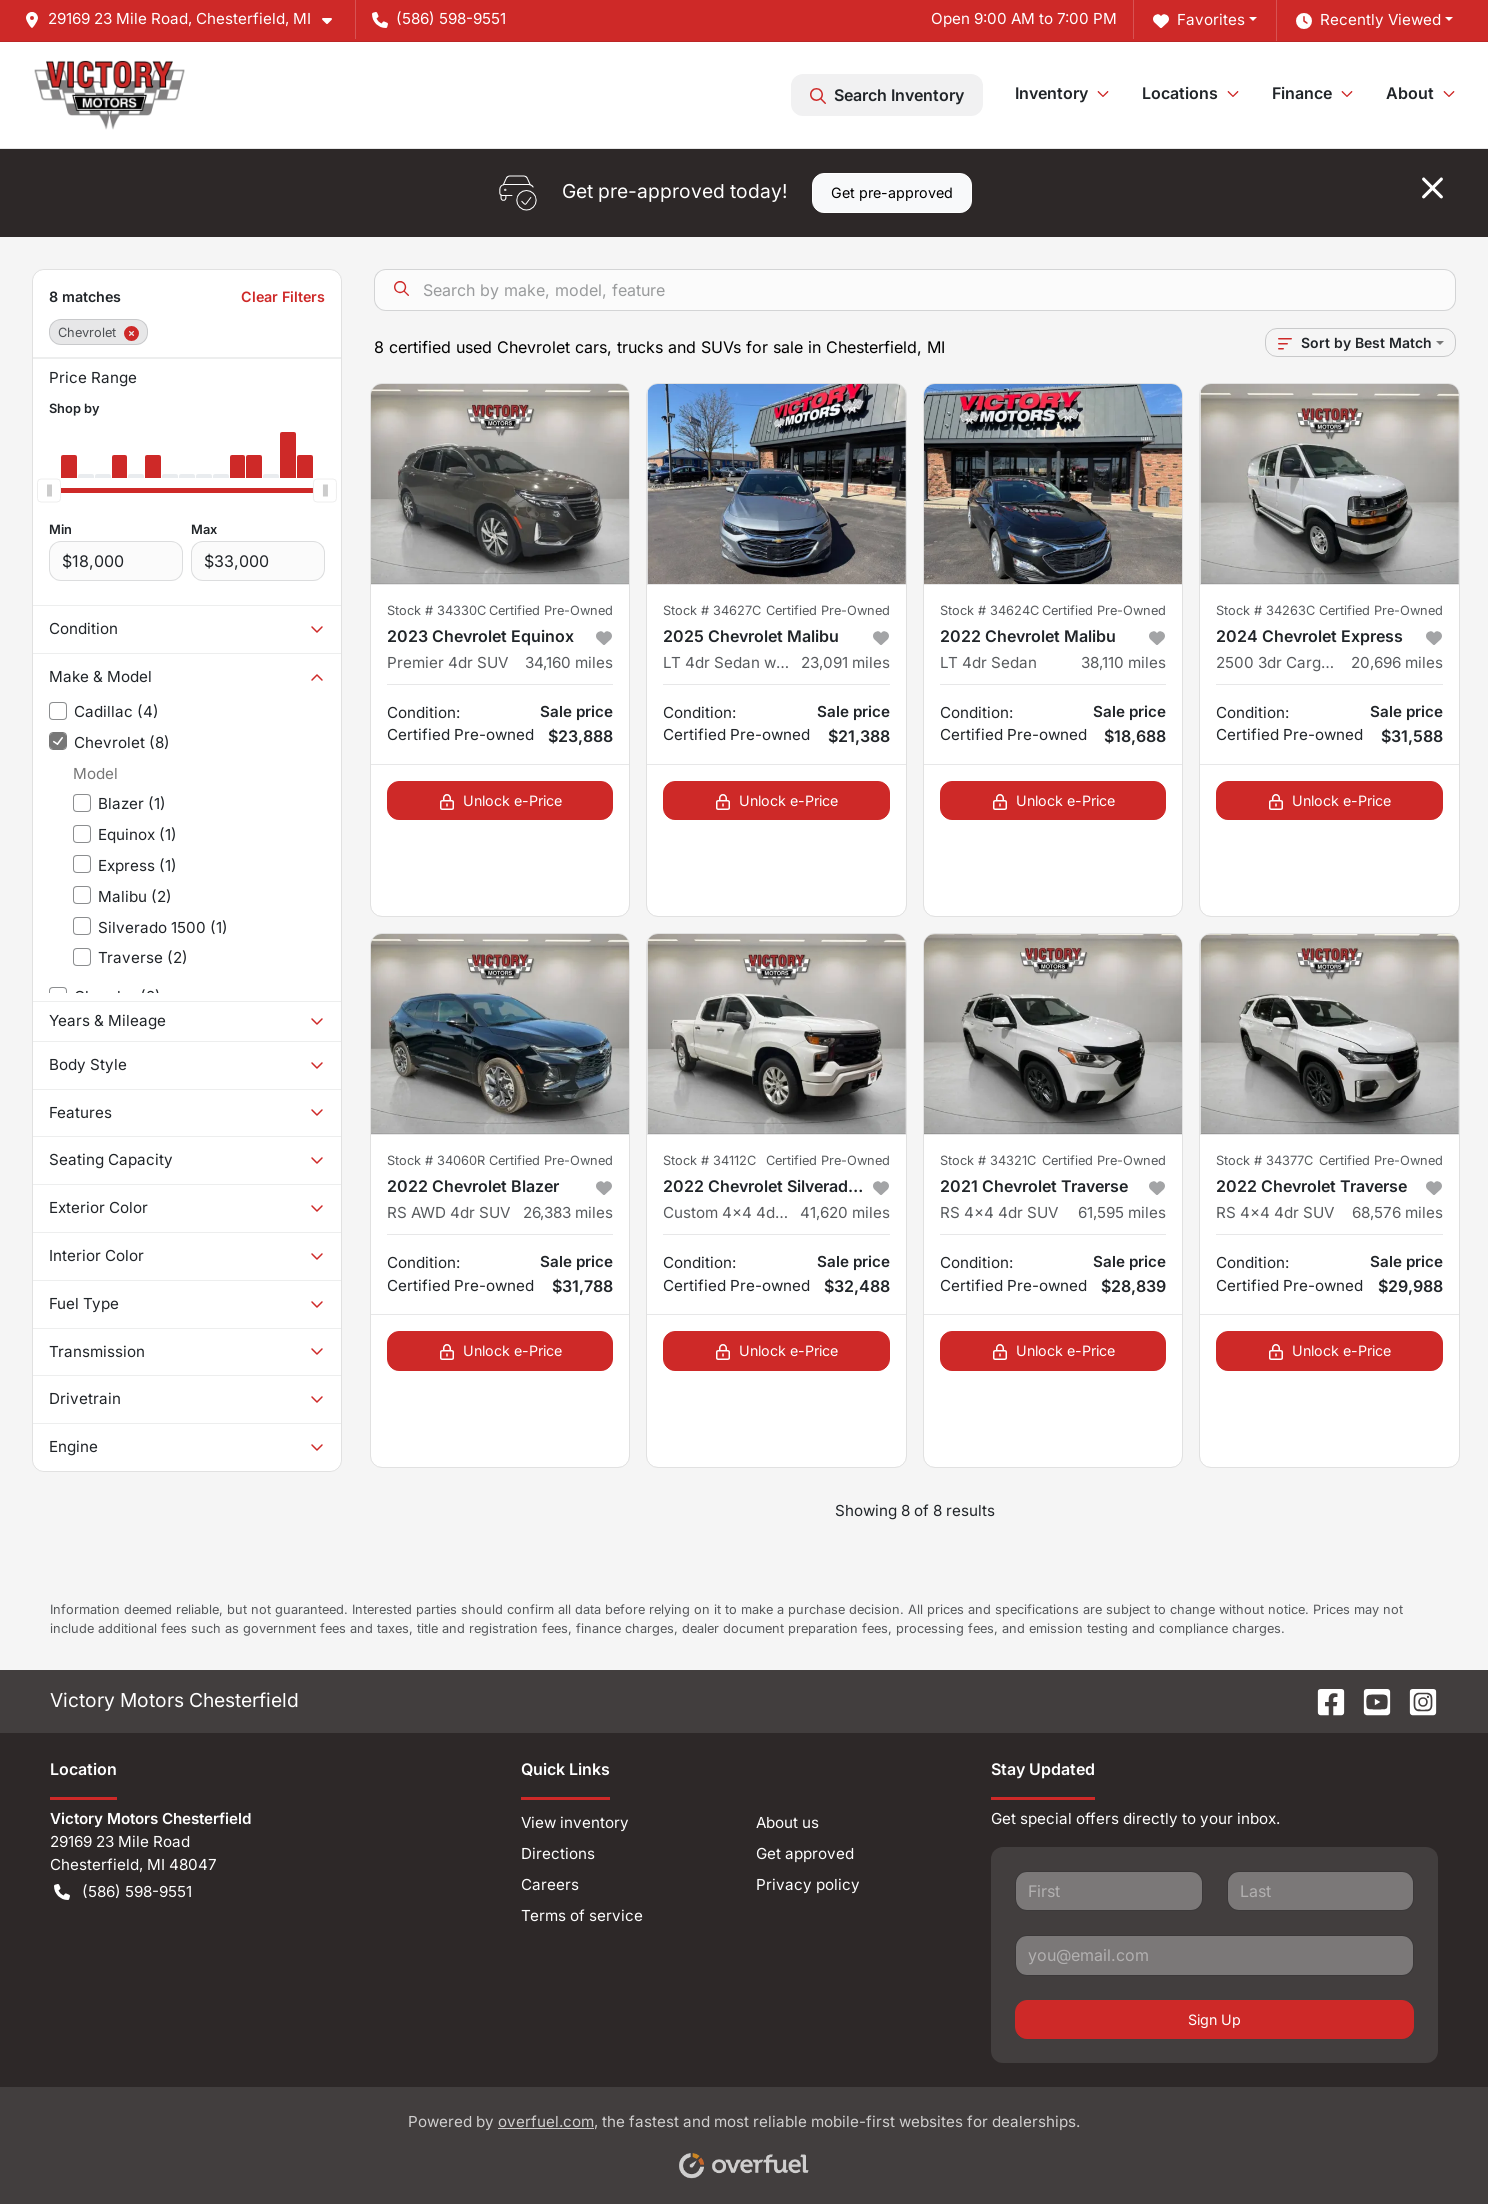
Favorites (1199, 20)
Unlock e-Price (500, 800)
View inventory (575, 1822)
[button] (186, 19)
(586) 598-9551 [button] (439, 18)
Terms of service (582, 1915)
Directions (558, 1853)
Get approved (805, 1853)
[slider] (49, 490)
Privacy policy (808, 1884)
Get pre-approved (892, 192)
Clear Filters (283, 296)
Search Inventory (887, 95)
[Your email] (1214, 1955)
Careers (550, 1884)
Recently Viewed (1368, 20)
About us (787, 1822)
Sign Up (1214, 2019)
